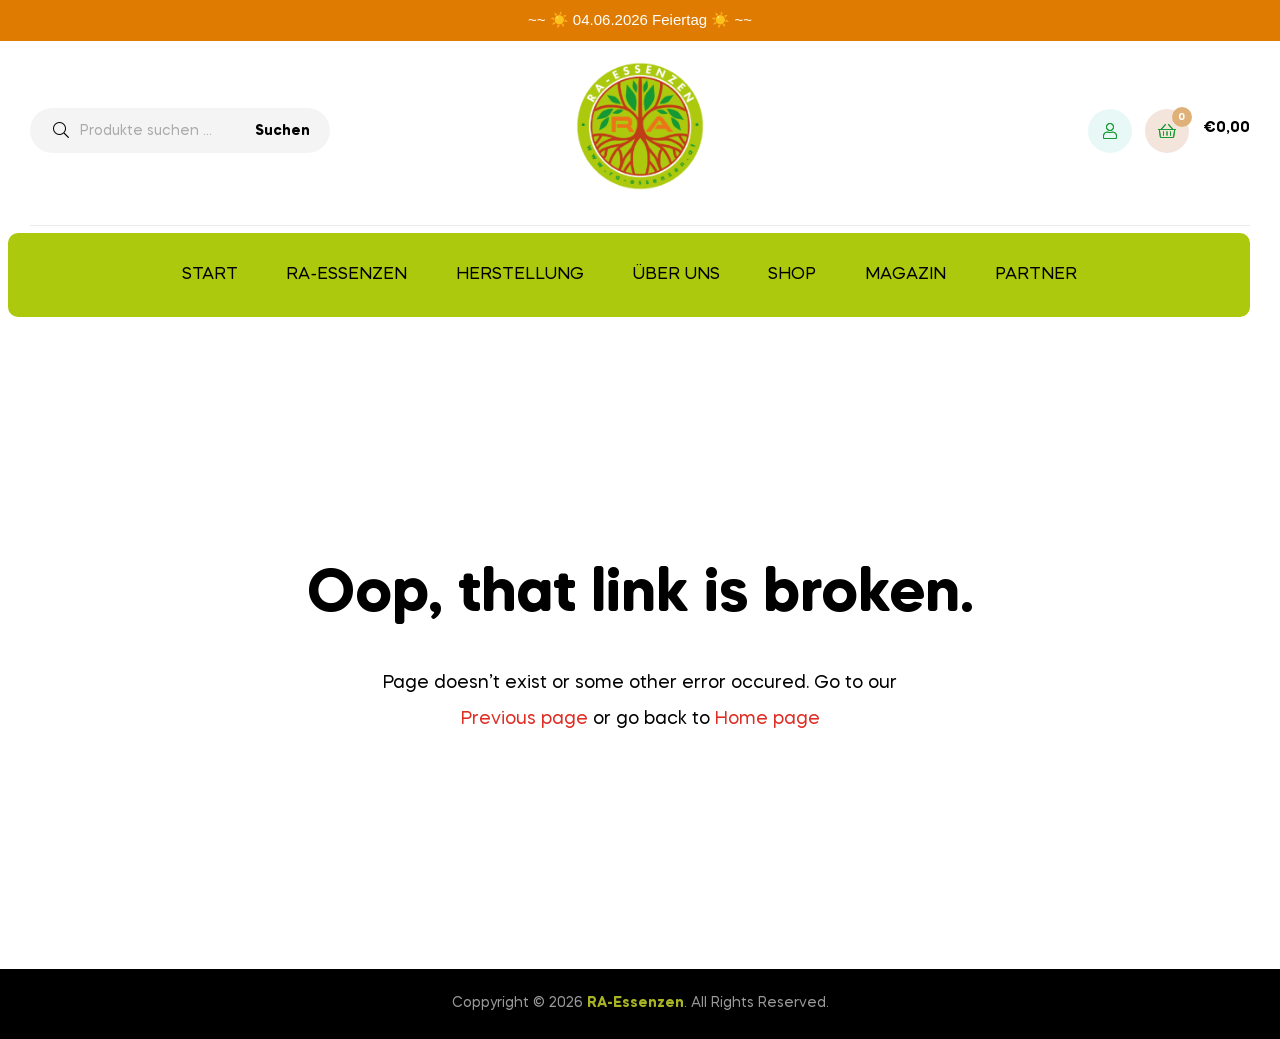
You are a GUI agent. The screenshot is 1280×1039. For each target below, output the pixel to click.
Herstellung (520, 274)
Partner (1036, 274)
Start (210, 274)
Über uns (676, 274)
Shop (792, 274)
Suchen (282, 131)
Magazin (905, 274)
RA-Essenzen (346, 274)
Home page (767, 719)
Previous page (524, 719)
